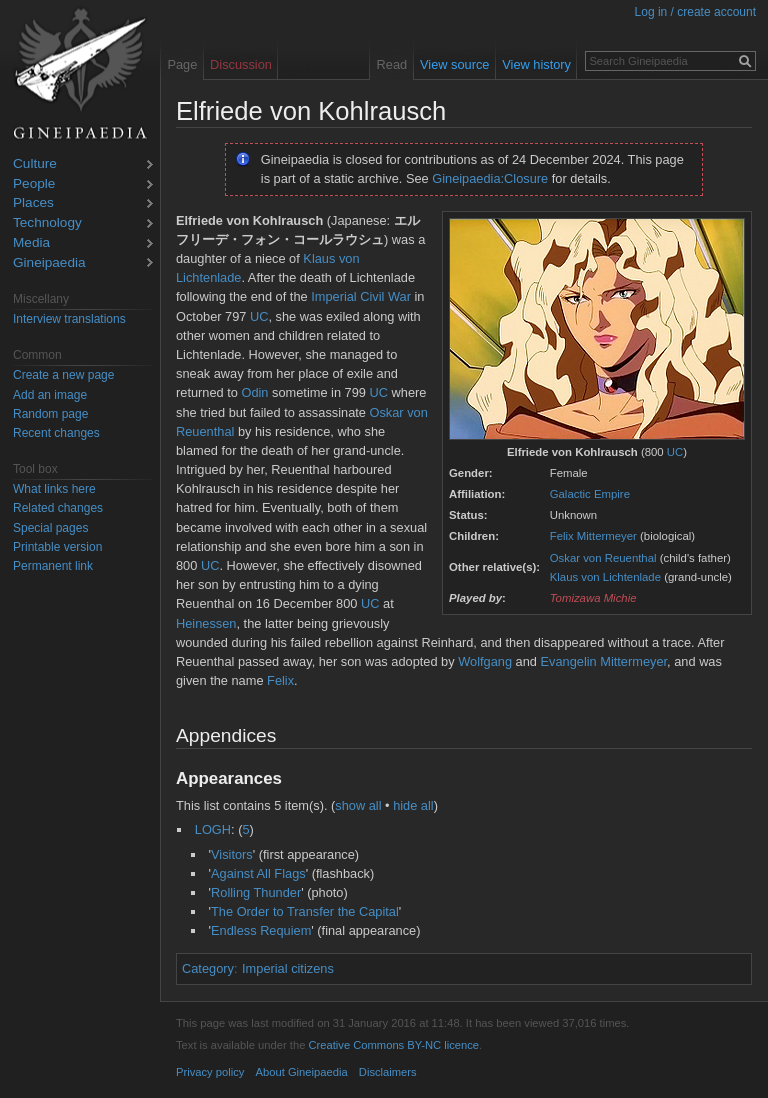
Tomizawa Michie (593, 598)
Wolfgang (485, 661)
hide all (413, 805)
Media (31, 243)
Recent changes (56, 433)
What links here (54, 489)
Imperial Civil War (361, 296)
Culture (35, 164)
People (34, 184)
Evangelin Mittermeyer (604, 661)
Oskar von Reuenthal (603, 558)
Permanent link (53, 566)
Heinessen (206, 623)
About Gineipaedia (302, 1072)
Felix (280, 680)
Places (33, 203)
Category (208, 968)
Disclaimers (388, 1072)
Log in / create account (695, 12)
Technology (47, 223)
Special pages (50, 528)
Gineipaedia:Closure (490, 178)
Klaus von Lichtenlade (605, 577)
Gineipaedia (49, 263)
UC (675, 452)
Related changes (58, 508)
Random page (50, 414)
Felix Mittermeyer (593, 536)
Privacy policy (210, 1072)
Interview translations (69, 319)
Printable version (57, 547)
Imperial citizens (288, 968)
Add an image (50, 395)
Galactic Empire (590, 494)
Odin (254, 392)
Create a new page (63, 375)
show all (358, 805)
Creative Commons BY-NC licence (393, 1045)
